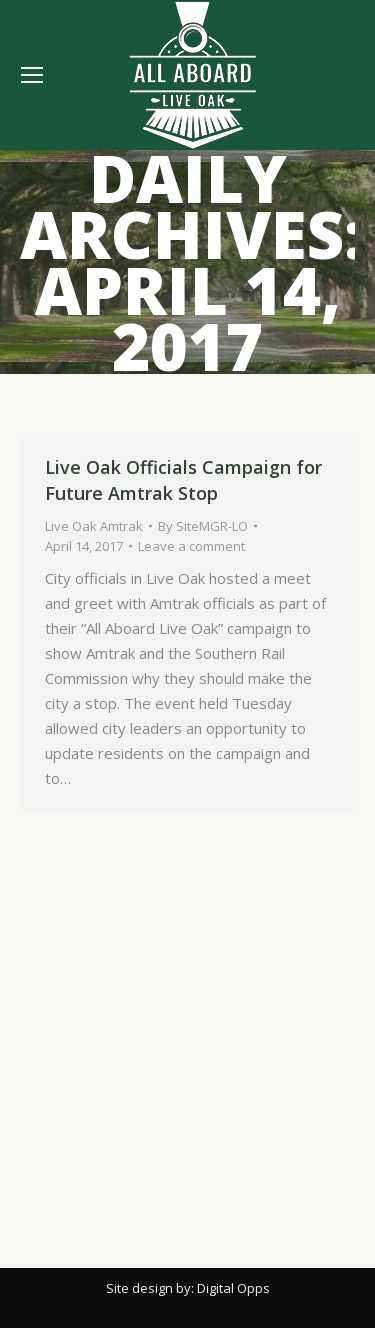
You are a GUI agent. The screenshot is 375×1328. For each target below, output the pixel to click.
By (203, 526)
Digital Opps (233, 1288)
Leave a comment (191, 546)
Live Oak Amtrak (94, 526)
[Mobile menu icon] (32, 75)
